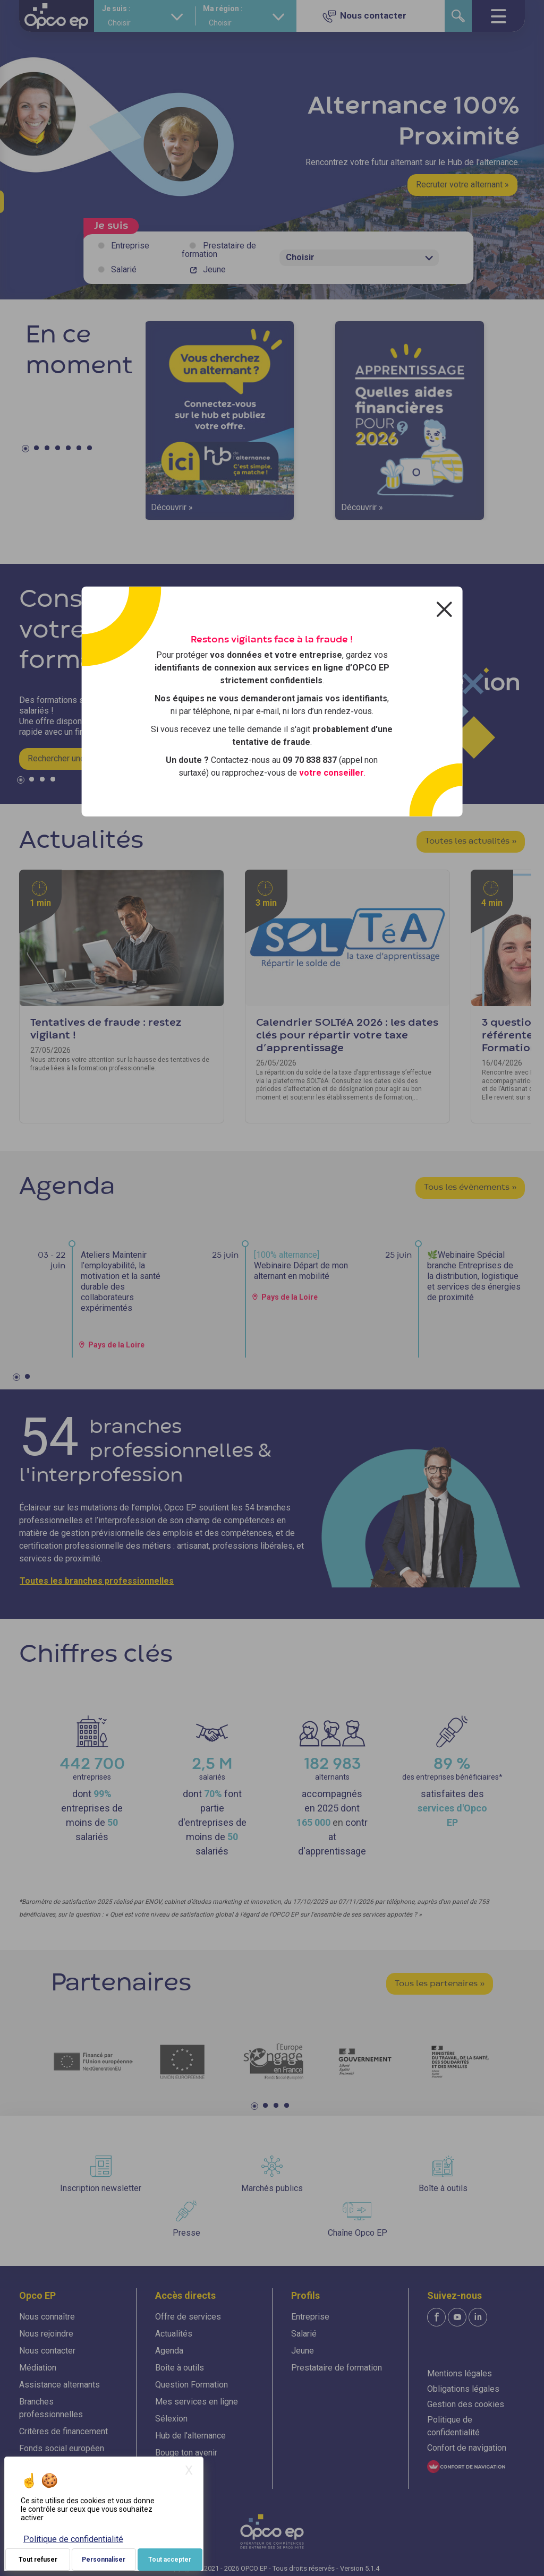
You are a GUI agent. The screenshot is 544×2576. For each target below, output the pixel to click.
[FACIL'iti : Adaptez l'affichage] (466, 2466)
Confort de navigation (466, 2448)
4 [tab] (59, 450)
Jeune (214, 269)
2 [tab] (37, 450)
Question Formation (191, 2385)
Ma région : (222, 8)
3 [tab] (48, 450)
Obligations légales (463, 2389)
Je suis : (115, 8)
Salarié (124, 269)
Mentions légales (459, 2373)
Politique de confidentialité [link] (73, 2539)
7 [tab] (91, 450)
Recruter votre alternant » (462, 184)
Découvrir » (172, 507)
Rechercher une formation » (78, 758)
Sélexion (171, 2419)
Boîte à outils (179, 2368)
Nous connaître (47, 2317)
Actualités (173, 2334)
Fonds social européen (61, 2448)
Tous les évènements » (470, 1187)
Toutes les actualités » (470, 841)
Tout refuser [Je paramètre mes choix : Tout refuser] (38, 2559)
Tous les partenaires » (439, 1984)
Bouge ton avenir (186, 2453)
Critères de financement (63, 2431)
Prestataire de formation (219, 250)
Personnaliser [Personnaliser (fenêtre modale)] (103, 2559)
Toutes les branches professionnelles (97, 1581)
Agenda (169, 2351)
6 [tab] (80, 450)
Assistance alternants (59, 2385)
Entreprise (130, 246)
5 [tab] (69, 450)
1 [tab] (27, 450)
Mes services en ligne (196, 2402)
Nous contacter (47, 2351)
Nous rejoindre (46, 2334)
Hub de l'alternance (190, 2436)
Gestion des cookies (465, 2404)
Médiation (37, 2368)
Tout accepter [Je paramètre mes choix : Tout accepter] (169, 2559)
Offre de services (188, 2317)
